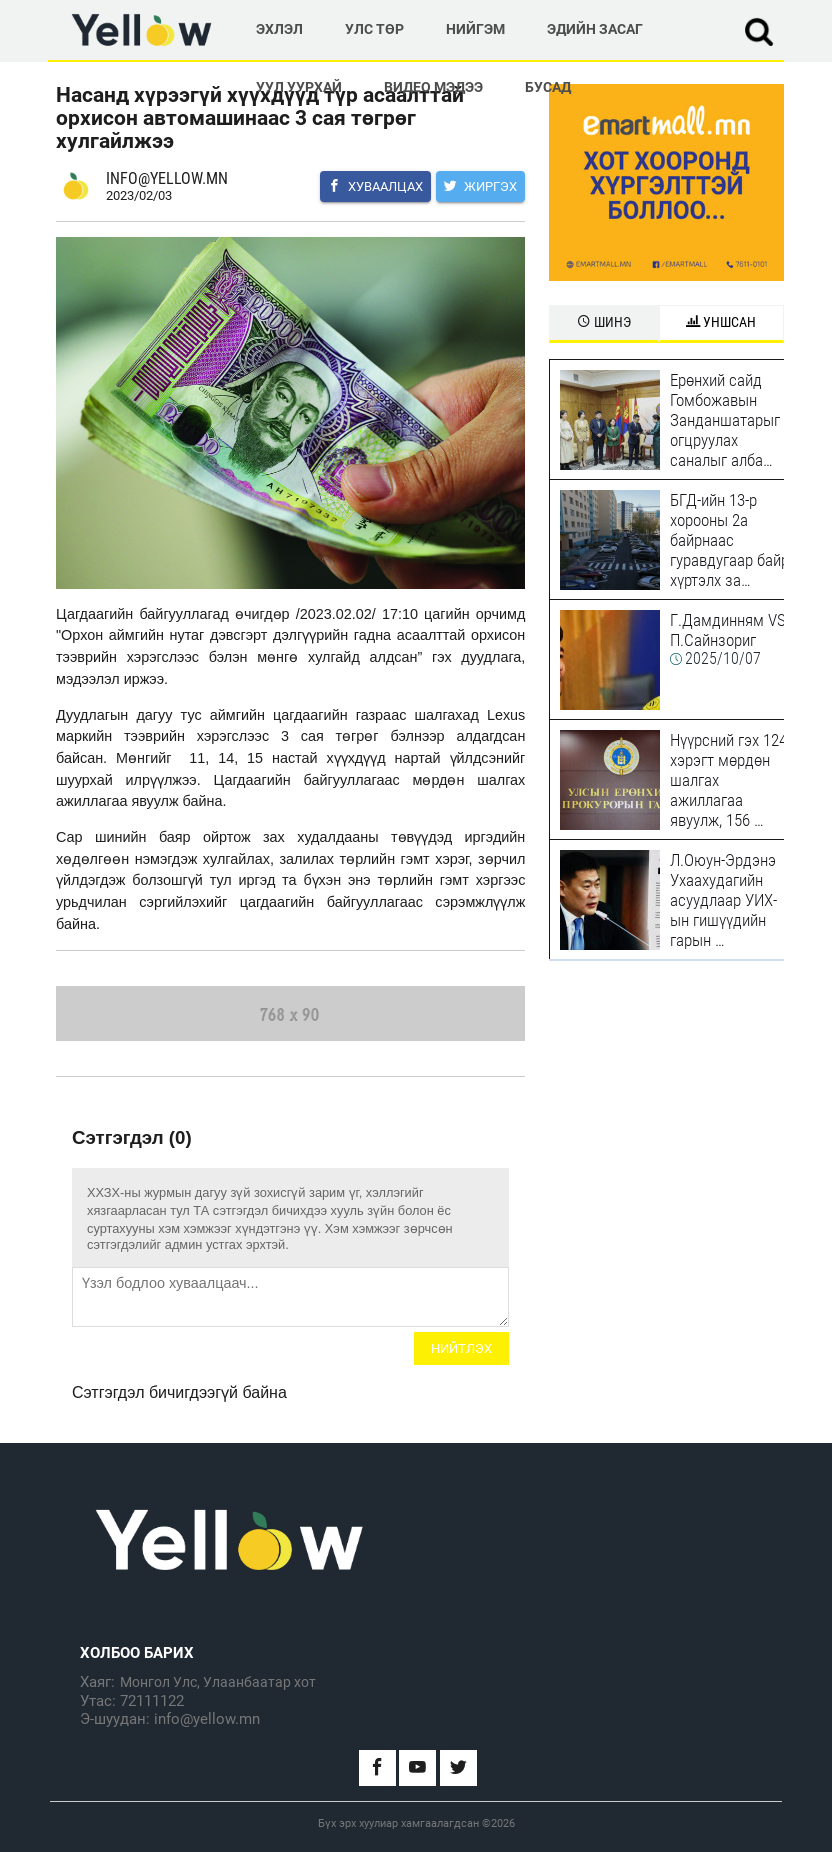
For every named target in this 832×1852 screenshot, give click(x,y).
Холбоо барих (137, 1653)
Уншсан (721, 322)
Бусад (548, 87)
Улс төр (374, 29)
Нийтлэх (461, 1348)
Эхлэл (279, 29)
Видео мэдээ (433, 87)
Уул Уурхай (299, 87)
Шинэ (604, 322)
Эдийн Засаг (595, 29)
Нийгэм (475, 29)
